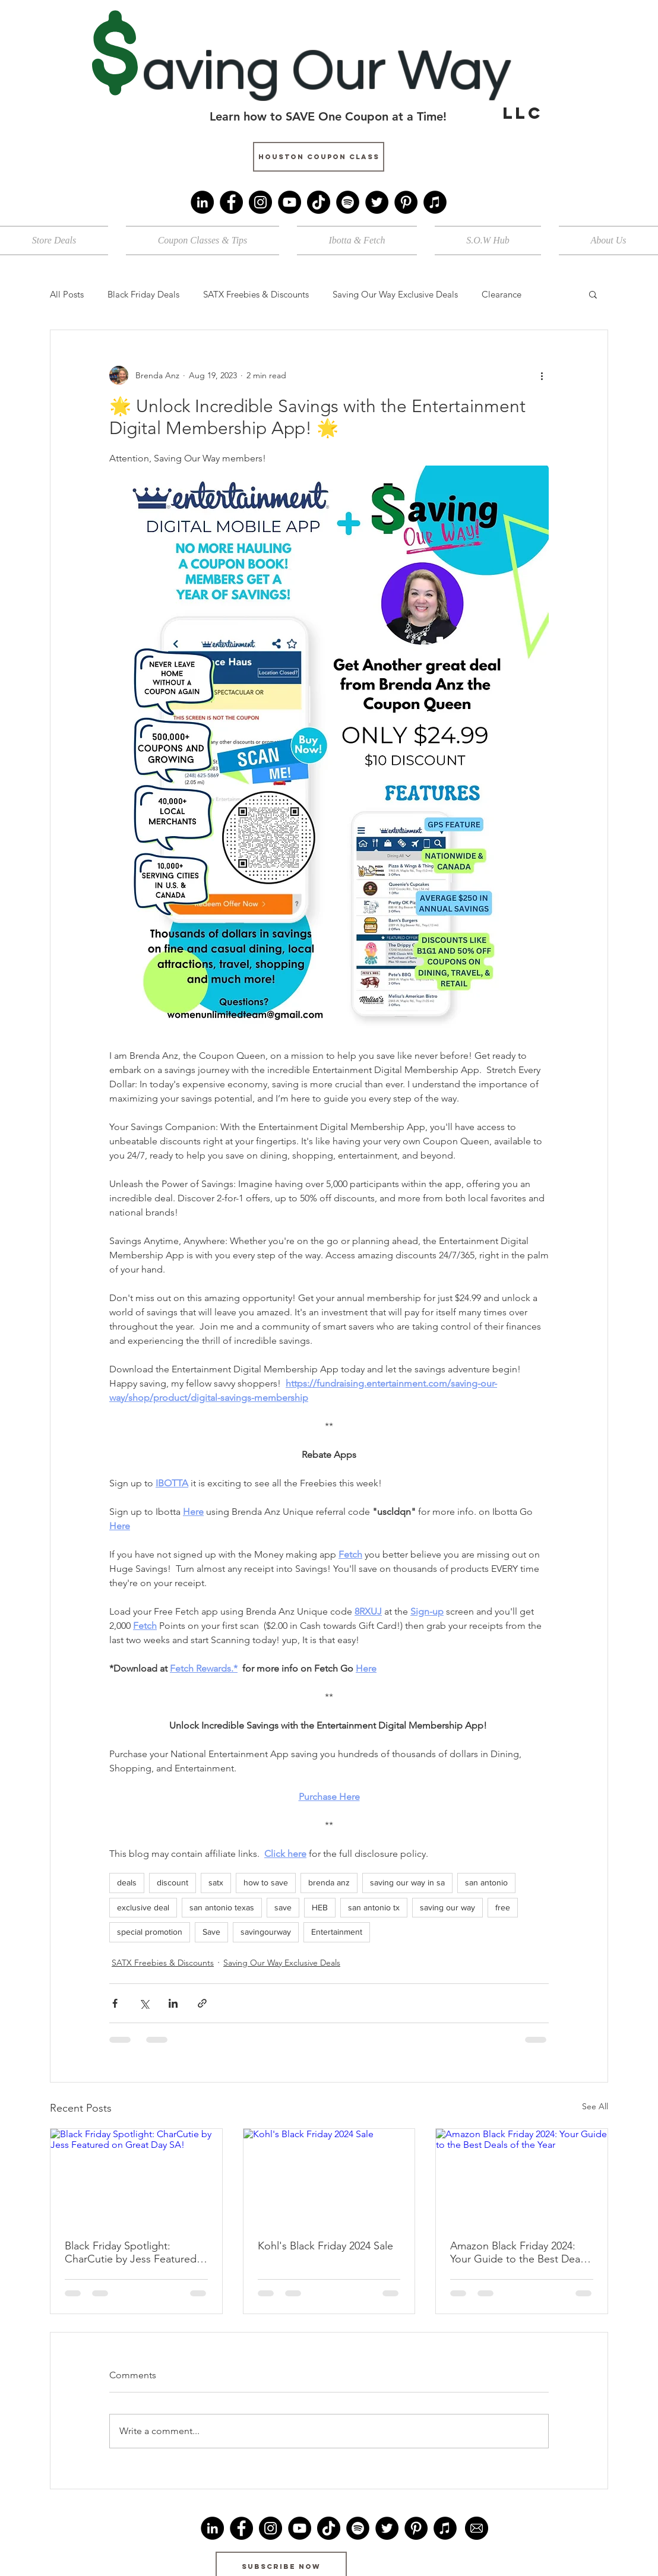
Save (211, 1931)
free (502, 1907)
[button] (593, 294)
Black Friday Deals (143, 294)
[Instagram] (260, 202)
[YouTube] (289, 202)
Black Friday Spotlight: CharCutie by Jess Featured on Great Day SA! (131, 2252)
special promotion (149, 1931)
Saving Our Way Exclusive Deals (395, 294)
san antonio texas (221, 1907)
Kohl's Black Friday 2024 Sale (325, 2245)
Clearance (501, 294)
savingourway (266, 1931)
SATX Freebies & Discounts (256, 294)
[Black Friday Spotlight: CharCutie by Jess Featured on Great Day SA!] (136, 2177)
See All (595, 2106)
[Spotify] (347, 202)
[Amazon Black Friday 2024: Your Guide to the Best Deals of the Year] (522, 2177)
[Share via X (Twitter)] (144, 2003)
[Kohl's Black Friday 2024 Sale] (329, 2177)
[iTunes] (435, 202)
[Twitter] (376, 202)
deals (127, 1882)
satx (215, 1882)
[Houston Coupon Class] (318, 157)
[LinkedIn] (202, 202)
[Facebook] (231, 202)
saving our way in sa (407, 1882)
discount (172, 1882)
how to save (265, 1882)
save (283, 1907)
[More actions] (541, 375)
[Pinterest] (405, 202)
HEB (320, 1907)
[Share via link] (202, 2003)
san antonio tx (374, 1907)
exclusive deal (143, 1907)
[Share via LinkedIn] (173, 2003)
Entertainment (336, 1931)
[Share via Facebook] (115, 2003)
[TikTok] (318, 202)
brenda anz (329, 1882)
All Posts (67, 294)
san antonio (486, 1882)
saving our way (447, 1907)
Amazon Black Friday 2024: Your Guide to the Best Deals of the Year (518, 2252)
